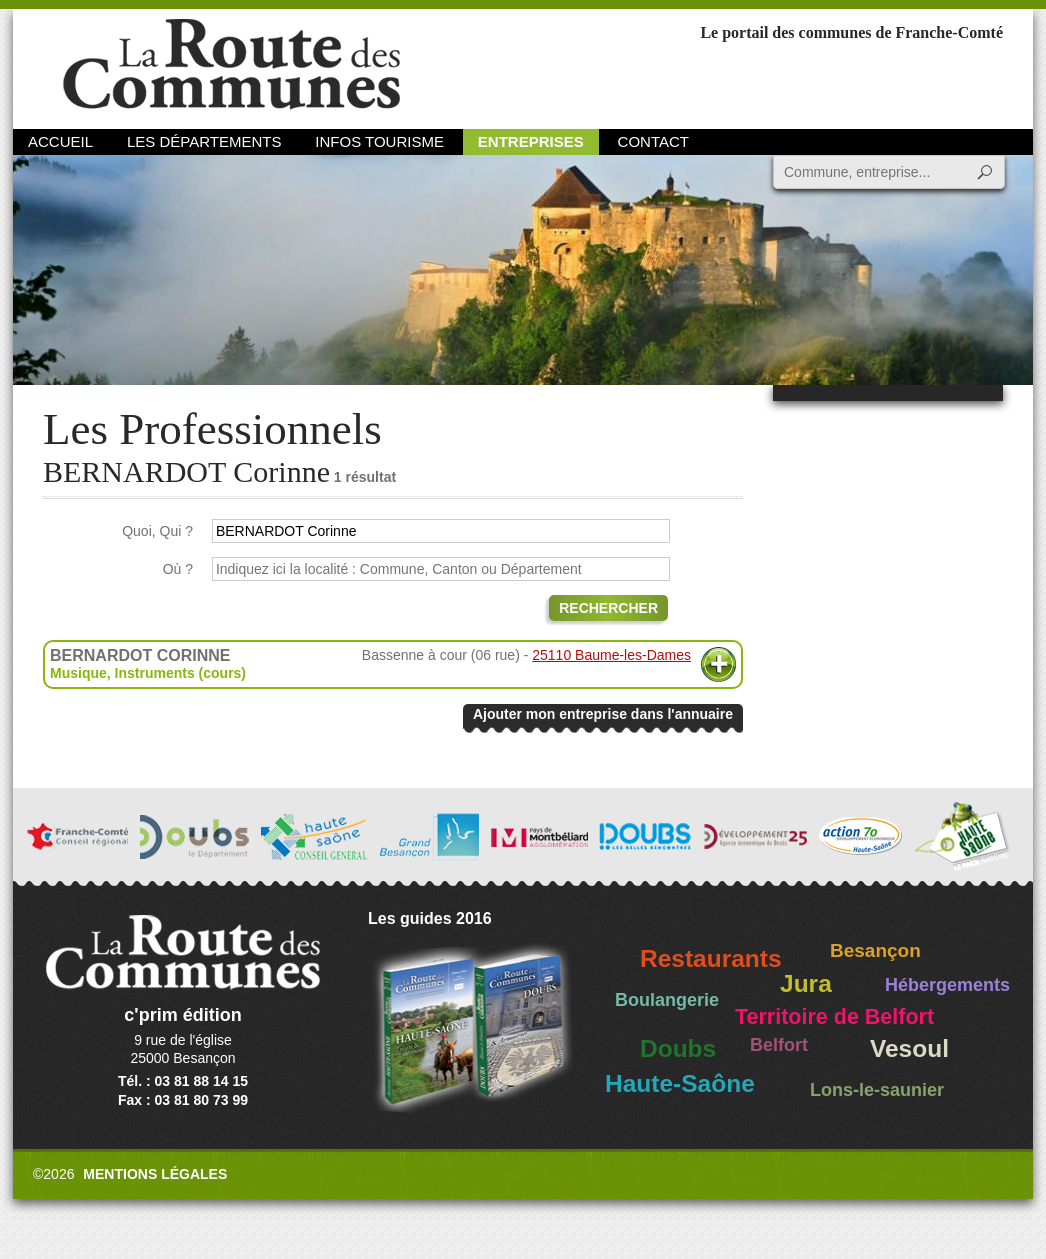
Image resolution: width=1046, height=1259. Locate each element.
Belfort (779, 1045)
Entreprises (531, 141)
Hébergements (947, 985)
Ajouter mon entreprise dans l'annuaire (603, 714)
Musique (78, 673)
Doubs (678, 1048)
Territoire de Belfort (834, 1017)
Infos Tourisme (379, 141)
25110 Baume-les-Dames (611, 655)
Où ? (178, 569)
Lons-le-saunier (877, 1090)
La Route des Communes (231, 64)
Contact (653, 141)
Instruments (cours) (180, 673)
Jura (806, 983)
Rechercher (608, 608)
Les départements (204, 141)
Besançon (875, 950)
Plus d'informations (718, 664)
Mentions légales (155, 1174)
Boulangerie (667, 1000)
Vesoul (909, 1048)
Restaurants (711, 958)
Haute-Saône (680, 1083)
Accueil (60, 141)
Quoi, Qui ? (157, 531)
